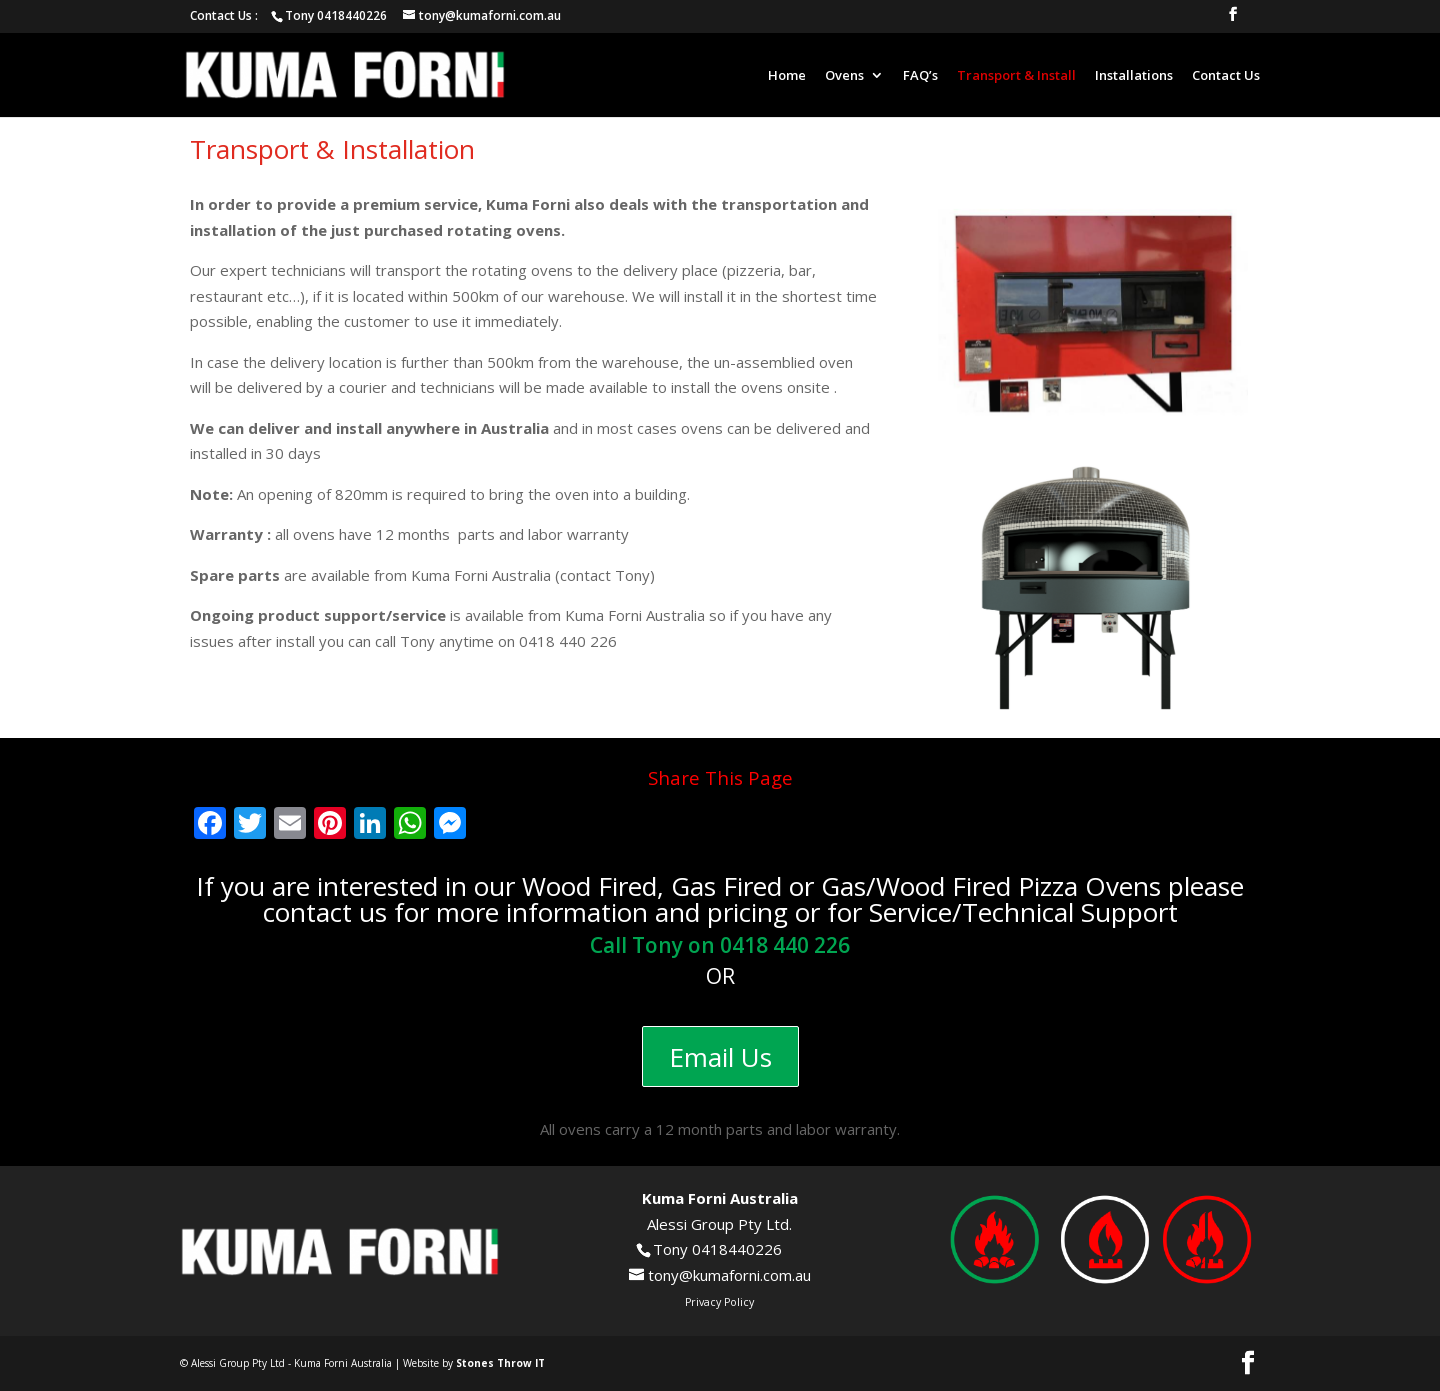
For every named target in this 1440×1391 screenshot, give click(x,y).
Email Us (720, 1057)
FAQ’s (920, 76)
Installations (1134, 76)
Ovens (844, 76)
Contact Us (1226, 76)
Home (787, 76)
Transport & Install (1016, 76)
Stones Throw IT (500, 1363)
